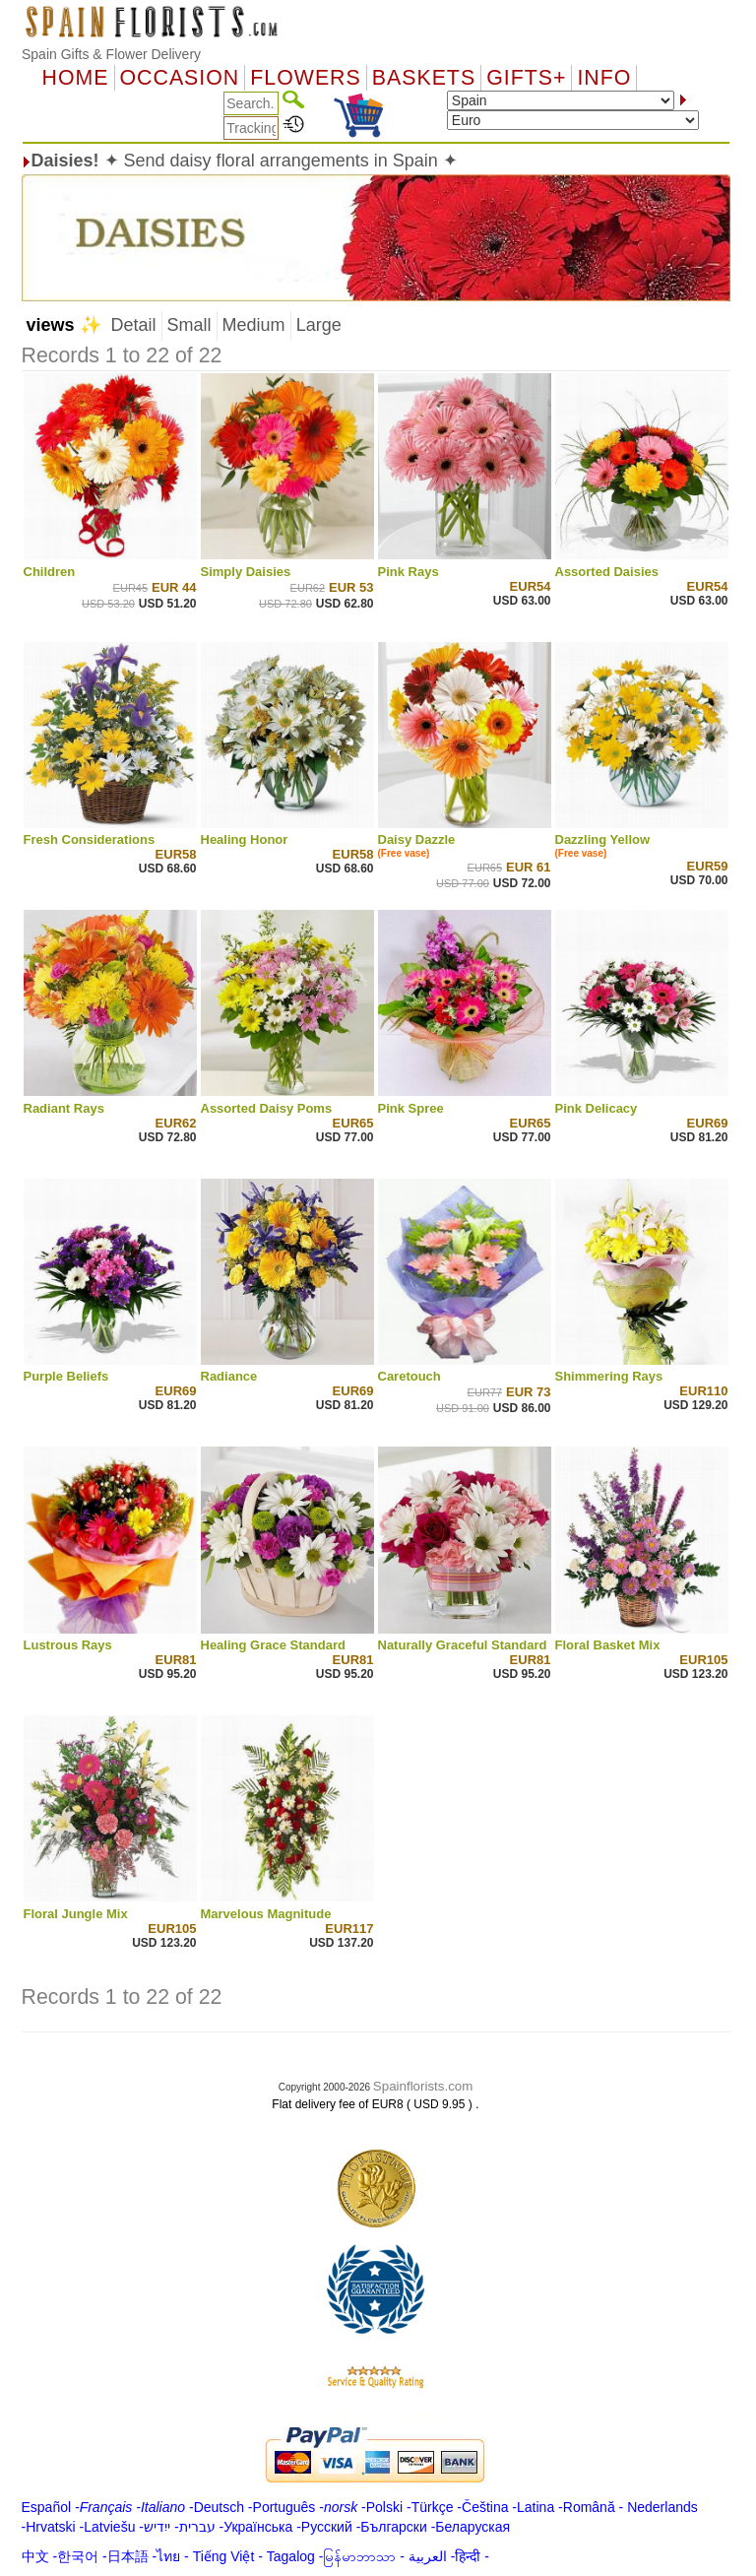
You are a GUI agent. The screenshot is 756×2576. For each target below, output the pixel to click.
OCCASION (180, 78)
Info (604, 78)
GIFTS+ (526, 78)
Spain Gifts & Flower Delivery (111, 54)
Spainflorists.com (422, 2086)
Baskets (423, 78)
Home (75, 78)
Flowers (305, 78)
